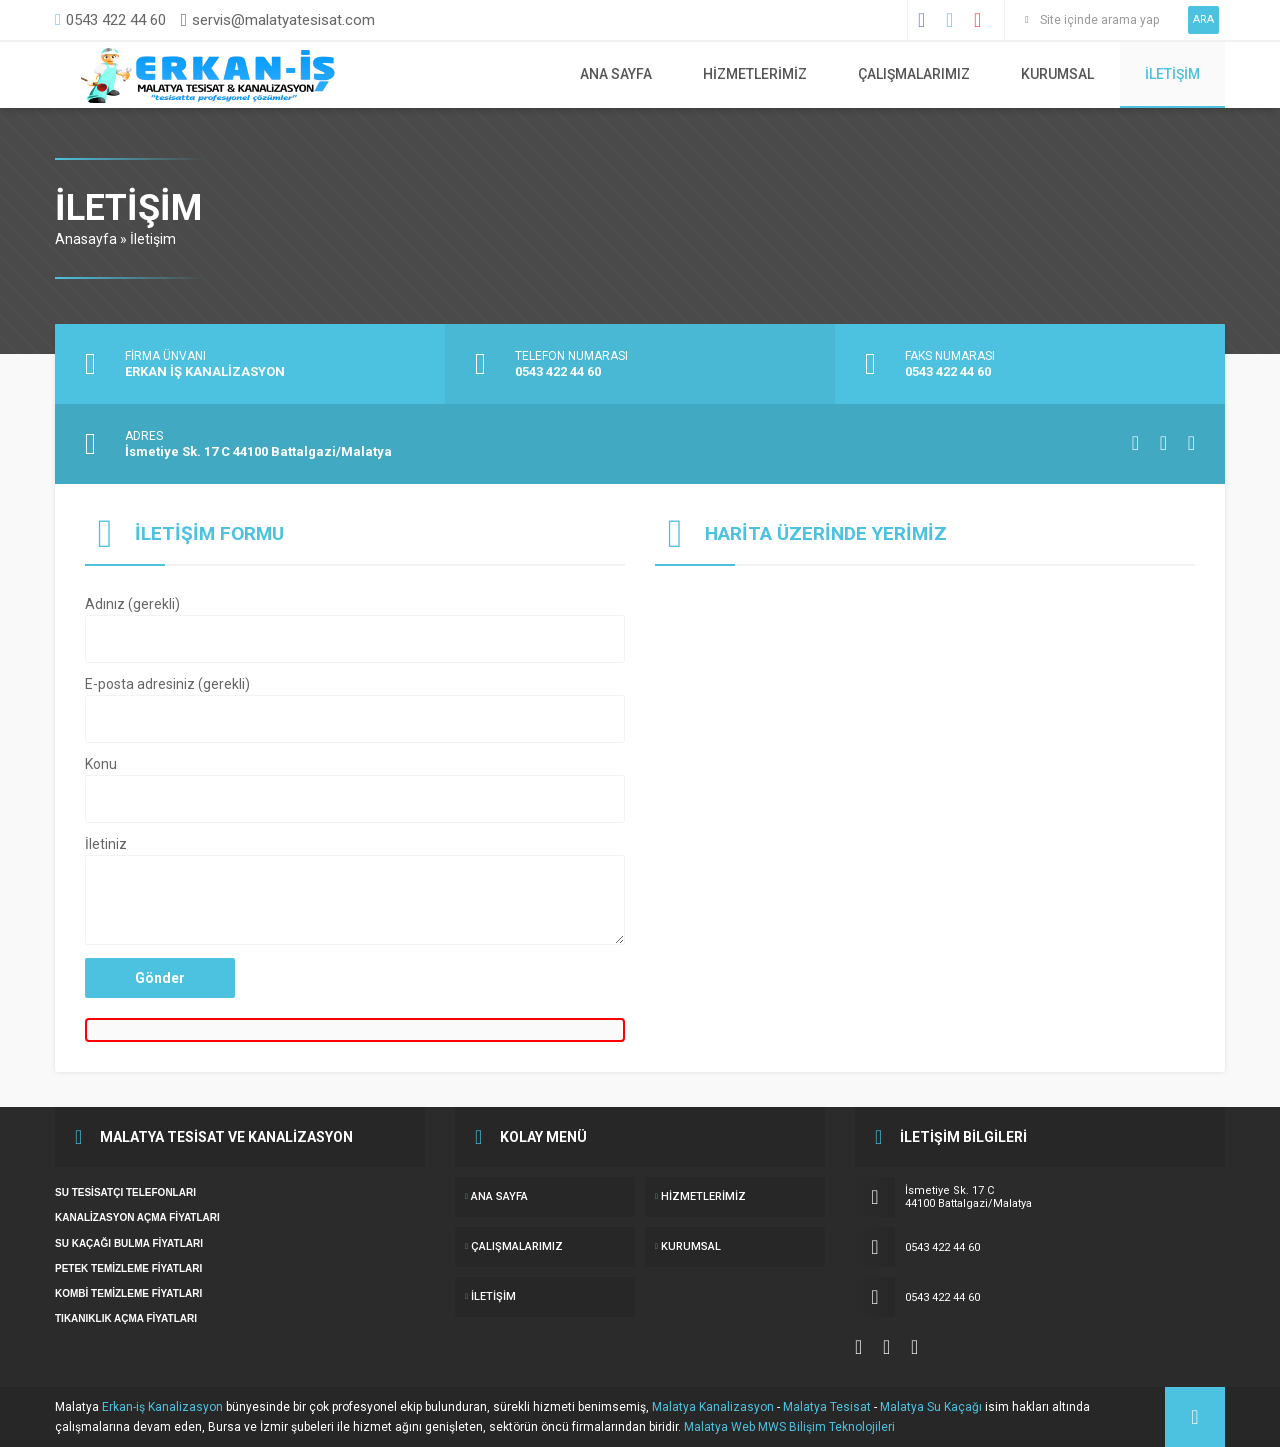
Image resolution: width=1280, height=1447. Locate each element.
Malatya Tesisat (827, 1407)
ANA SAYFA (616, 74)
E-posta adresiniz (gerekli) (355, 711)
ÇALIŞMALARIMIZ (914, 74)
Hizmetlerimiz (755, 74)
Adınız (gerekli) (355, 631)
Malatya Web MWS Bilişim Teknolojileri (789, 1427)
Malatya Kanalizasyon (713, 1407)
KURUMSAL (1057, 74)
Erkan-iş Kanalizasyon (162, 1407)
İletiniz (355, 892)
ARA (1203, 19)
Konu (355, 791)
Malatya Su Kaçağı (931, 1407)
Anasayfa (86, 239)
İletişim (1172, 74)
